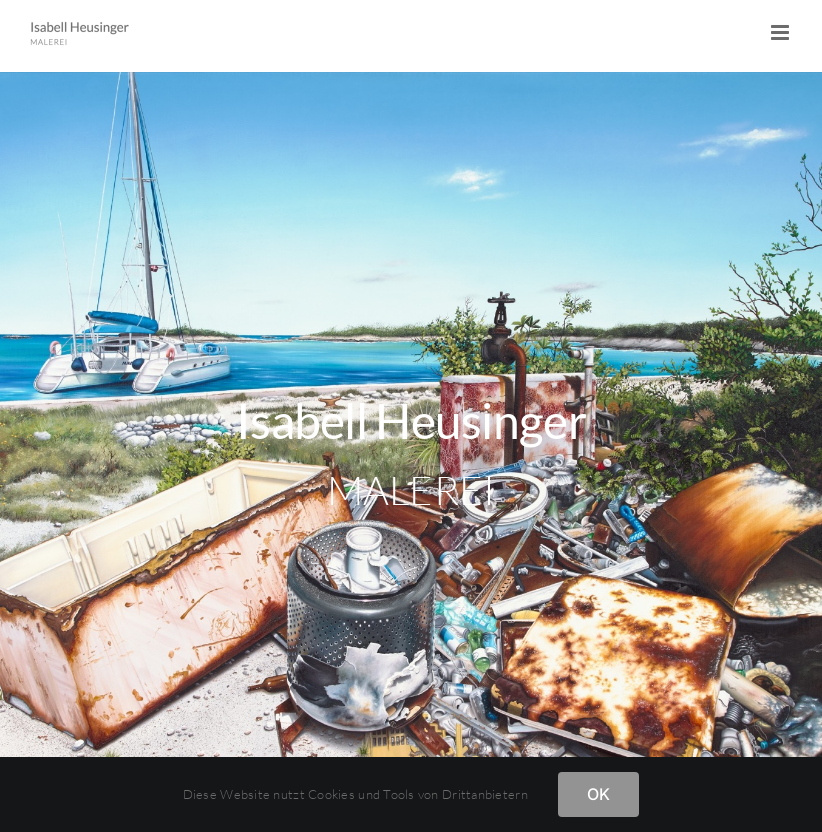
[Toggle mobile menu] (781, 32)
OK (598, 794)
